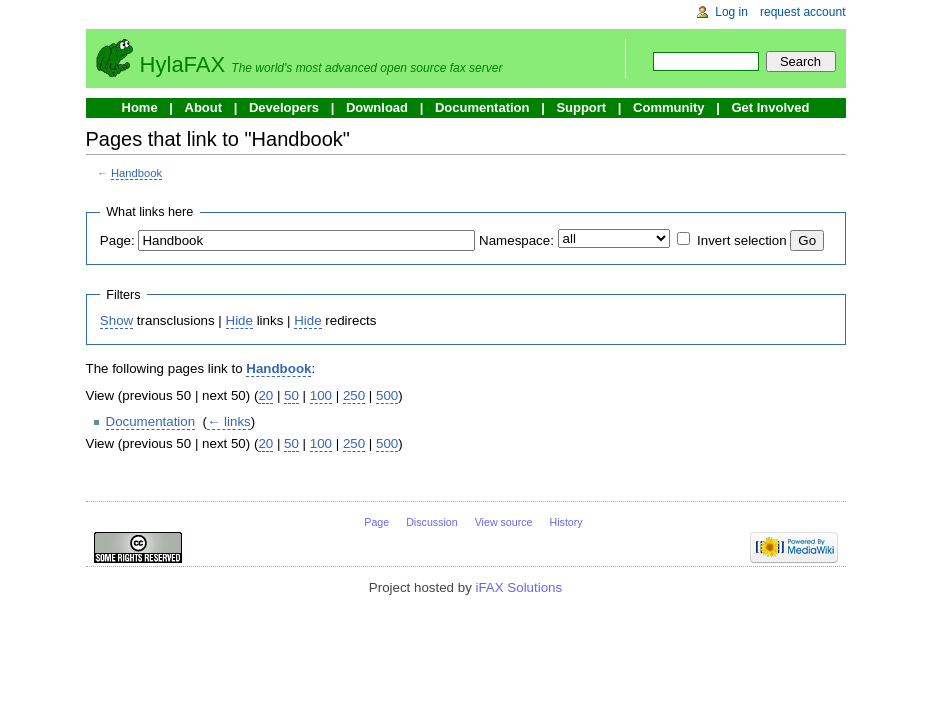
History (566, 522)
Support (581, 107)
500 (387, 395)
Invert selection (742, 240)
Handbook (136, 173)
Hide (239, 320)
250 (354, 395)
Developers (284, 107)
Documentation (482, 107)
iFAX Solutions (519, 587)
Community (669, 107)
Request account (803, 12)
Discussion (432, 522)
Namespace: (516, 240)
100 (321, 395)
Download (377, 107)
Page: (117, 240)
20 (265, 395)
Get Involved (770, 107)
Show (116, 320)
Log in (731, 12)
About (204, 107)
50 (291, 395)
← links (229, 421)
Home (140, 107)
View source (504, 522)
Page (376, 522)
